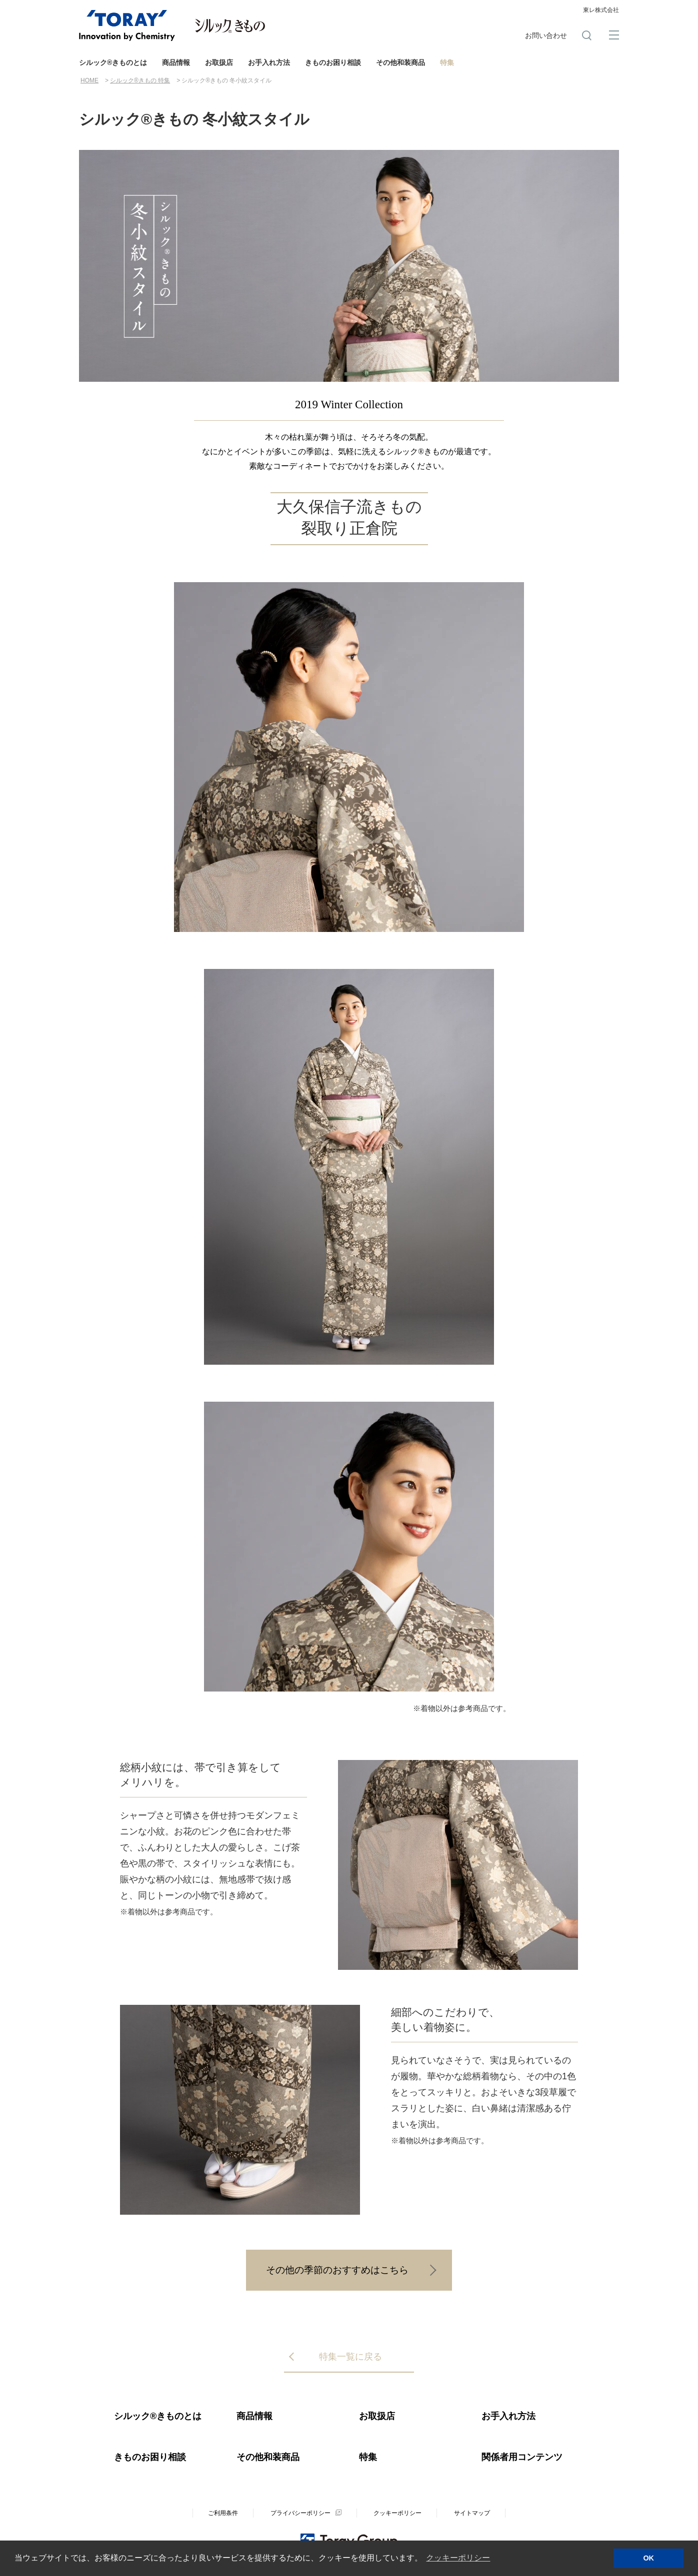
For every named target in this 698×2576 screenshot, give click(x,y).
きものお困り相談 (333, 62)
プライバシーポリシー (300, 2513)
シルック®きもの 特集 (140, 80)
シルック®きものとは (113, 62)
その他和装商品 (400, 62)
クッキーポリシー (398, 2513)
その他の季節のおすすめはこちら (337, 2270)
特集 (447, 62)
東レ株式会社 (601, 9)
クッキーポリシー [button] (458, 2558)
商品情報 (176, 62)
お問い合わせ (546, 35)
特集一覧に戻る (350, 2357)
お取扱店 (219, 62)
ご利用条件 (223, 2513)
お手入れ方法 (269, 62)
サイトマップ (472, 2513)
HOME (89, 80)
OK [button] (648, 2558)
